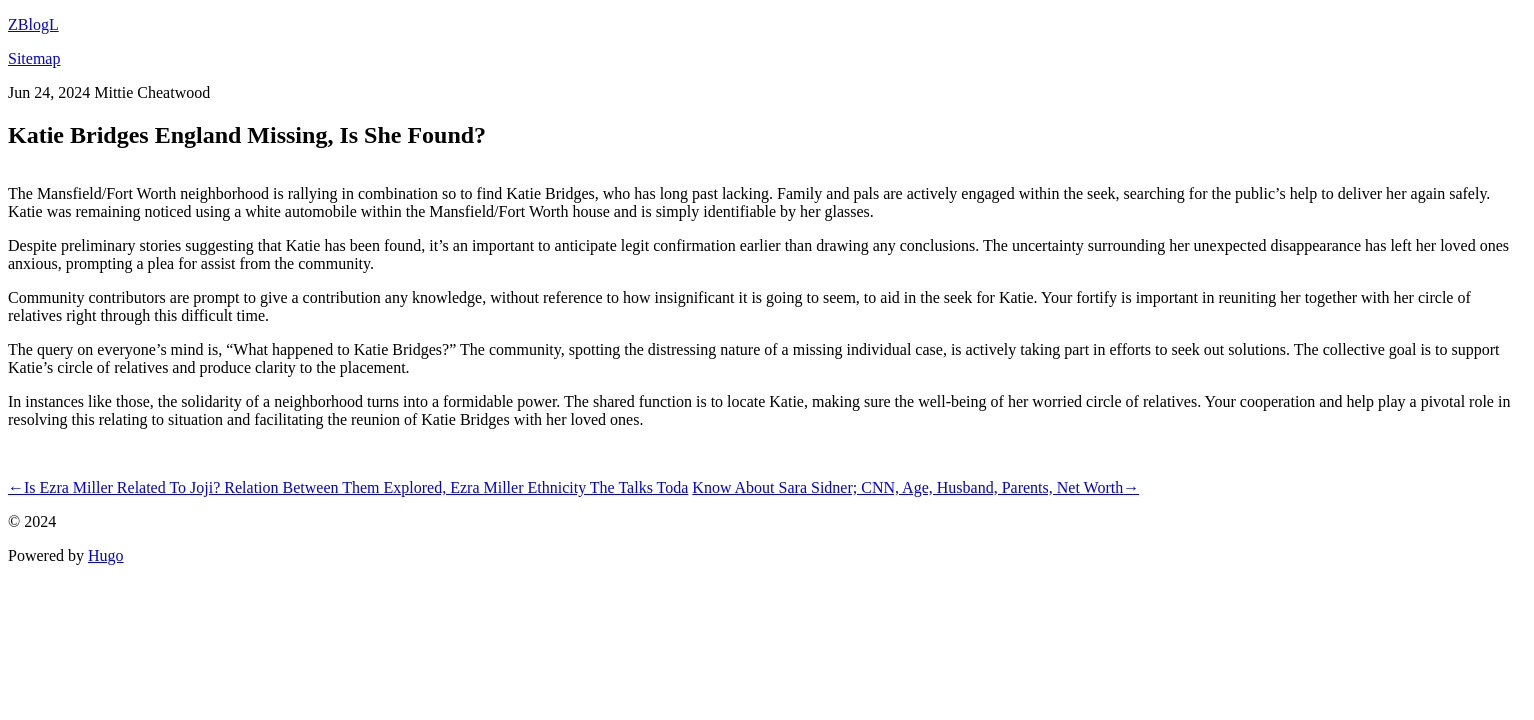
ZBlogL (33, 24)
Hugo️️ (106, 555)
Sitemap (34, 58)
